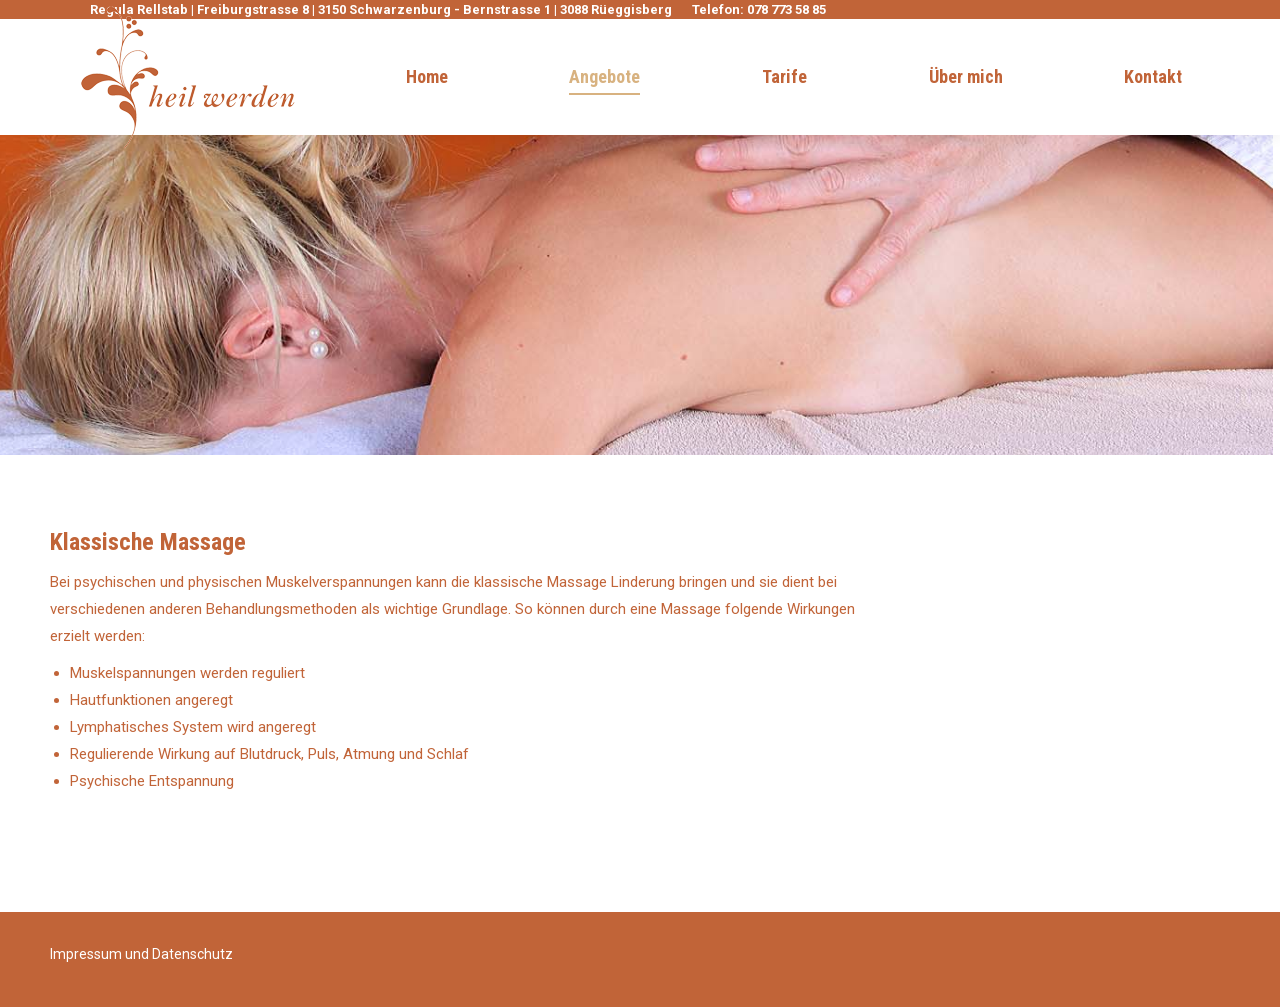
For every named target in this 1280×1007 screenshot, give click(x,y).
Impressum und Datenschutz (141, 954)
